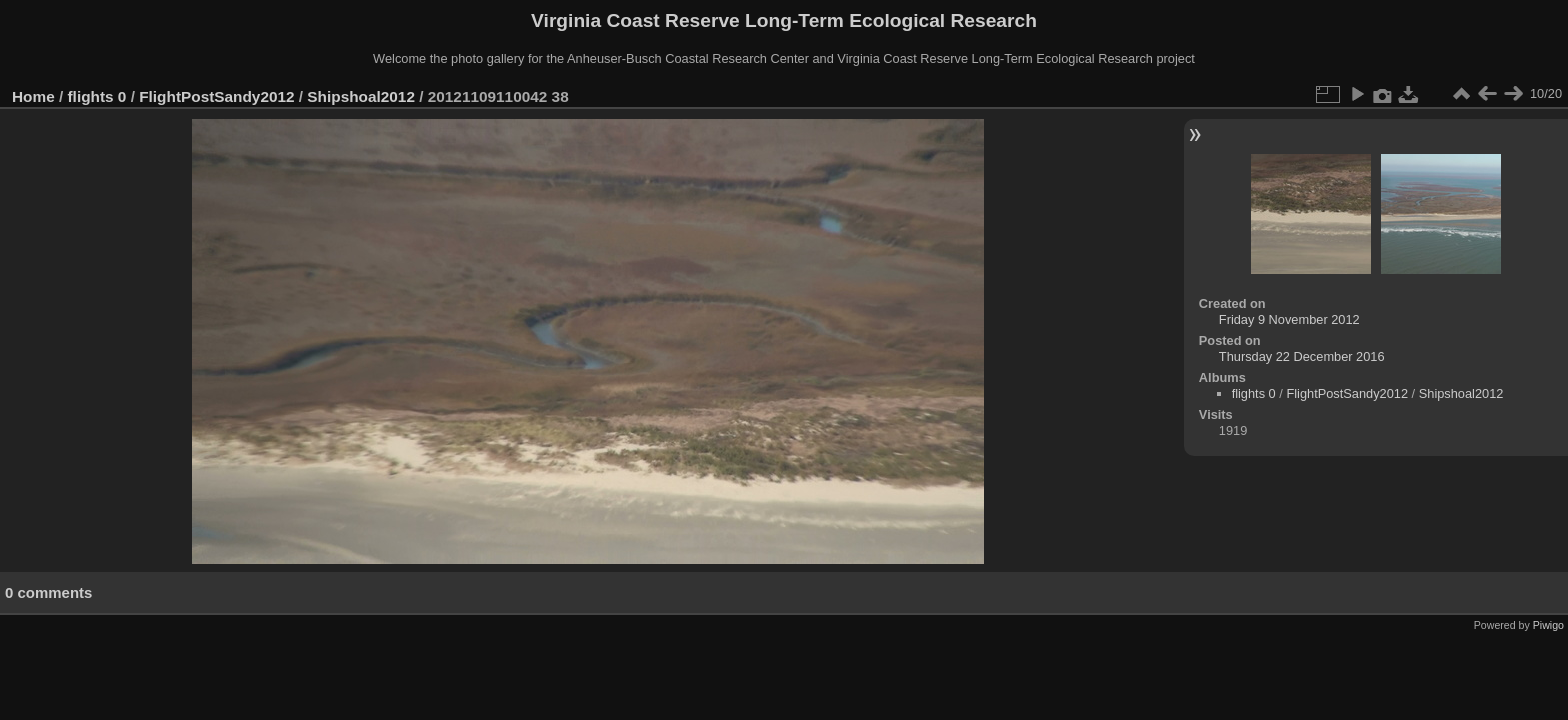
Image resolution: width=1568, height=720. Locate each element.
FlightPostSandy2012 (216, 96)
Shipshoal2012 (361, 96)
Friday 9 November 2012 (1289, 319)
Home (33, 96)
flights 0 (97, 96)
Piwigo (1548, 625)
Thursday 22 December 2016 (1302, 356)
